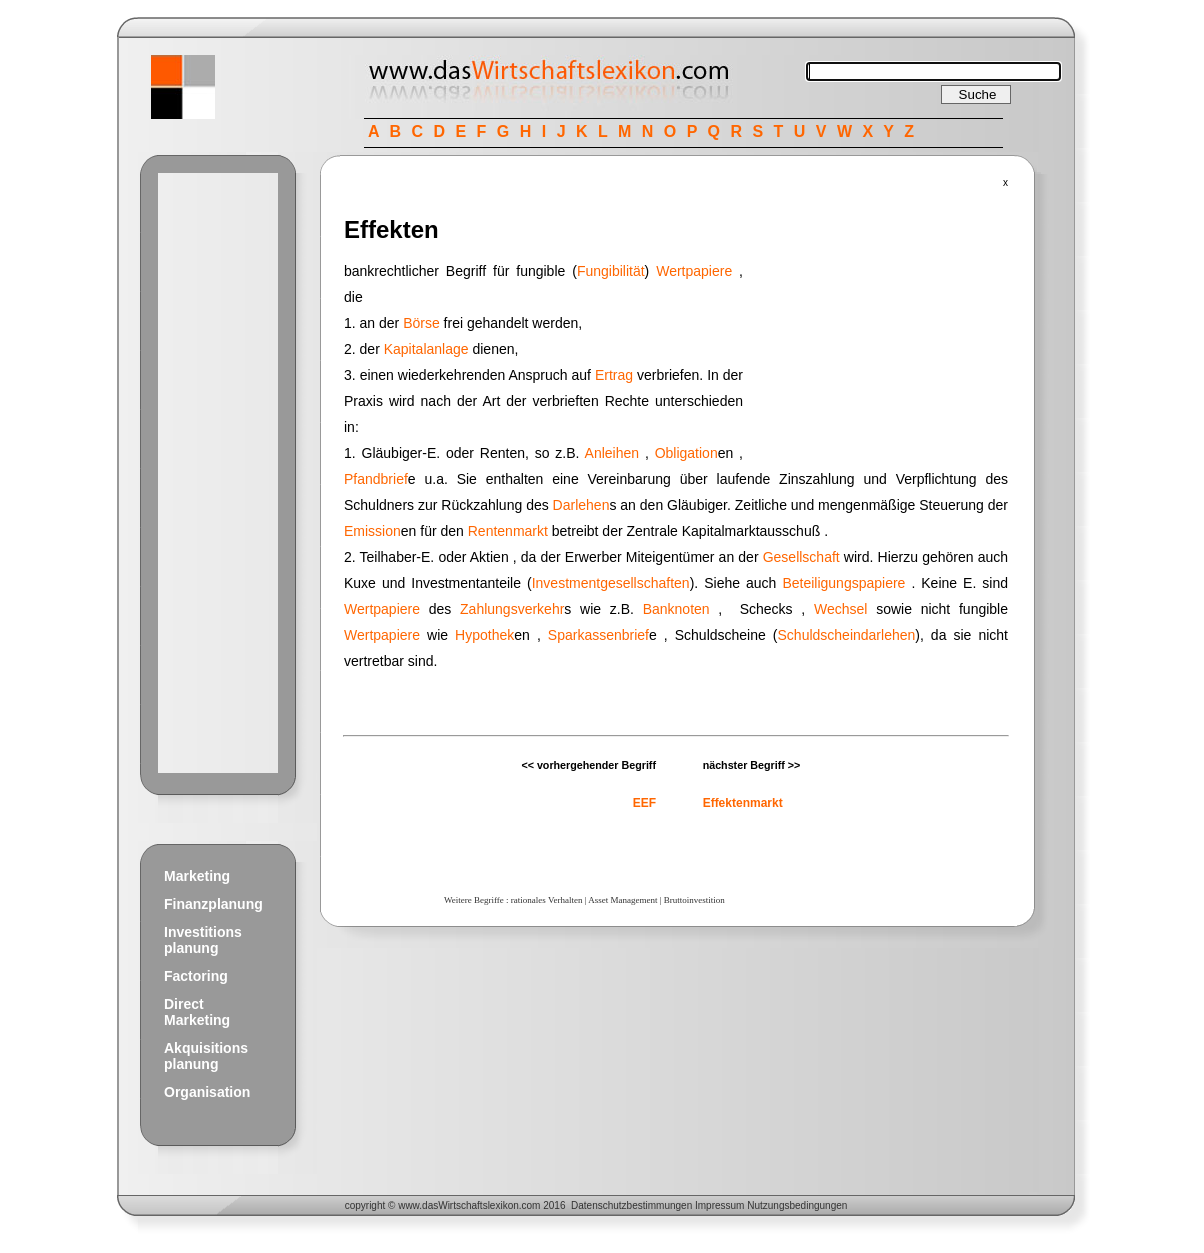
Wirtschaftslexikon (478, 1205)
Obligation (686, 453)
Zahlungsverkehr (512, 609)
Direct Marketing (197, 1012)
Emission (372, 531)
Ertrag (614, 375)
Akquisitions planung (206, 1056)
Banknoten (676, 609)
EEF (644, 803)
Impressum (719, 1205)
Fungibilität (611, 271)
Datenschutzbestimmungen (631, 1205)
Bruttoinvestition (694, 900)
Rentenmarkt (508, 531)
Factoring (196, 976)
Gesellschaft (801, 557)
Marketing (197, 876)
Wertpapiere (694, 271)
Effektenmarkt (743, 803)
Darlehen (581, 505)
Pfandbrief (376, 479)
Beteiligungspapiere (843, 583)
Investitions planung (203, 940)
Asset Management (622, 900)
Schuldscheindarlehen (847, 635)
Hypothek (484, 635)
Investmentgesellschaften (611, 583)
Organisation (207, 1092)
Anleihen (612, 453)
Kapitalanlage (426, 349)
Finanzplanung (213, 904)
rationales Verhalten (547, 900)
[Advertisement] (218, 473)
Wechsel (840, 609)
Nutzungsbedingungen (797, 1205)
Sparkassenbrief (598, 635)
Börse (421, 323)
